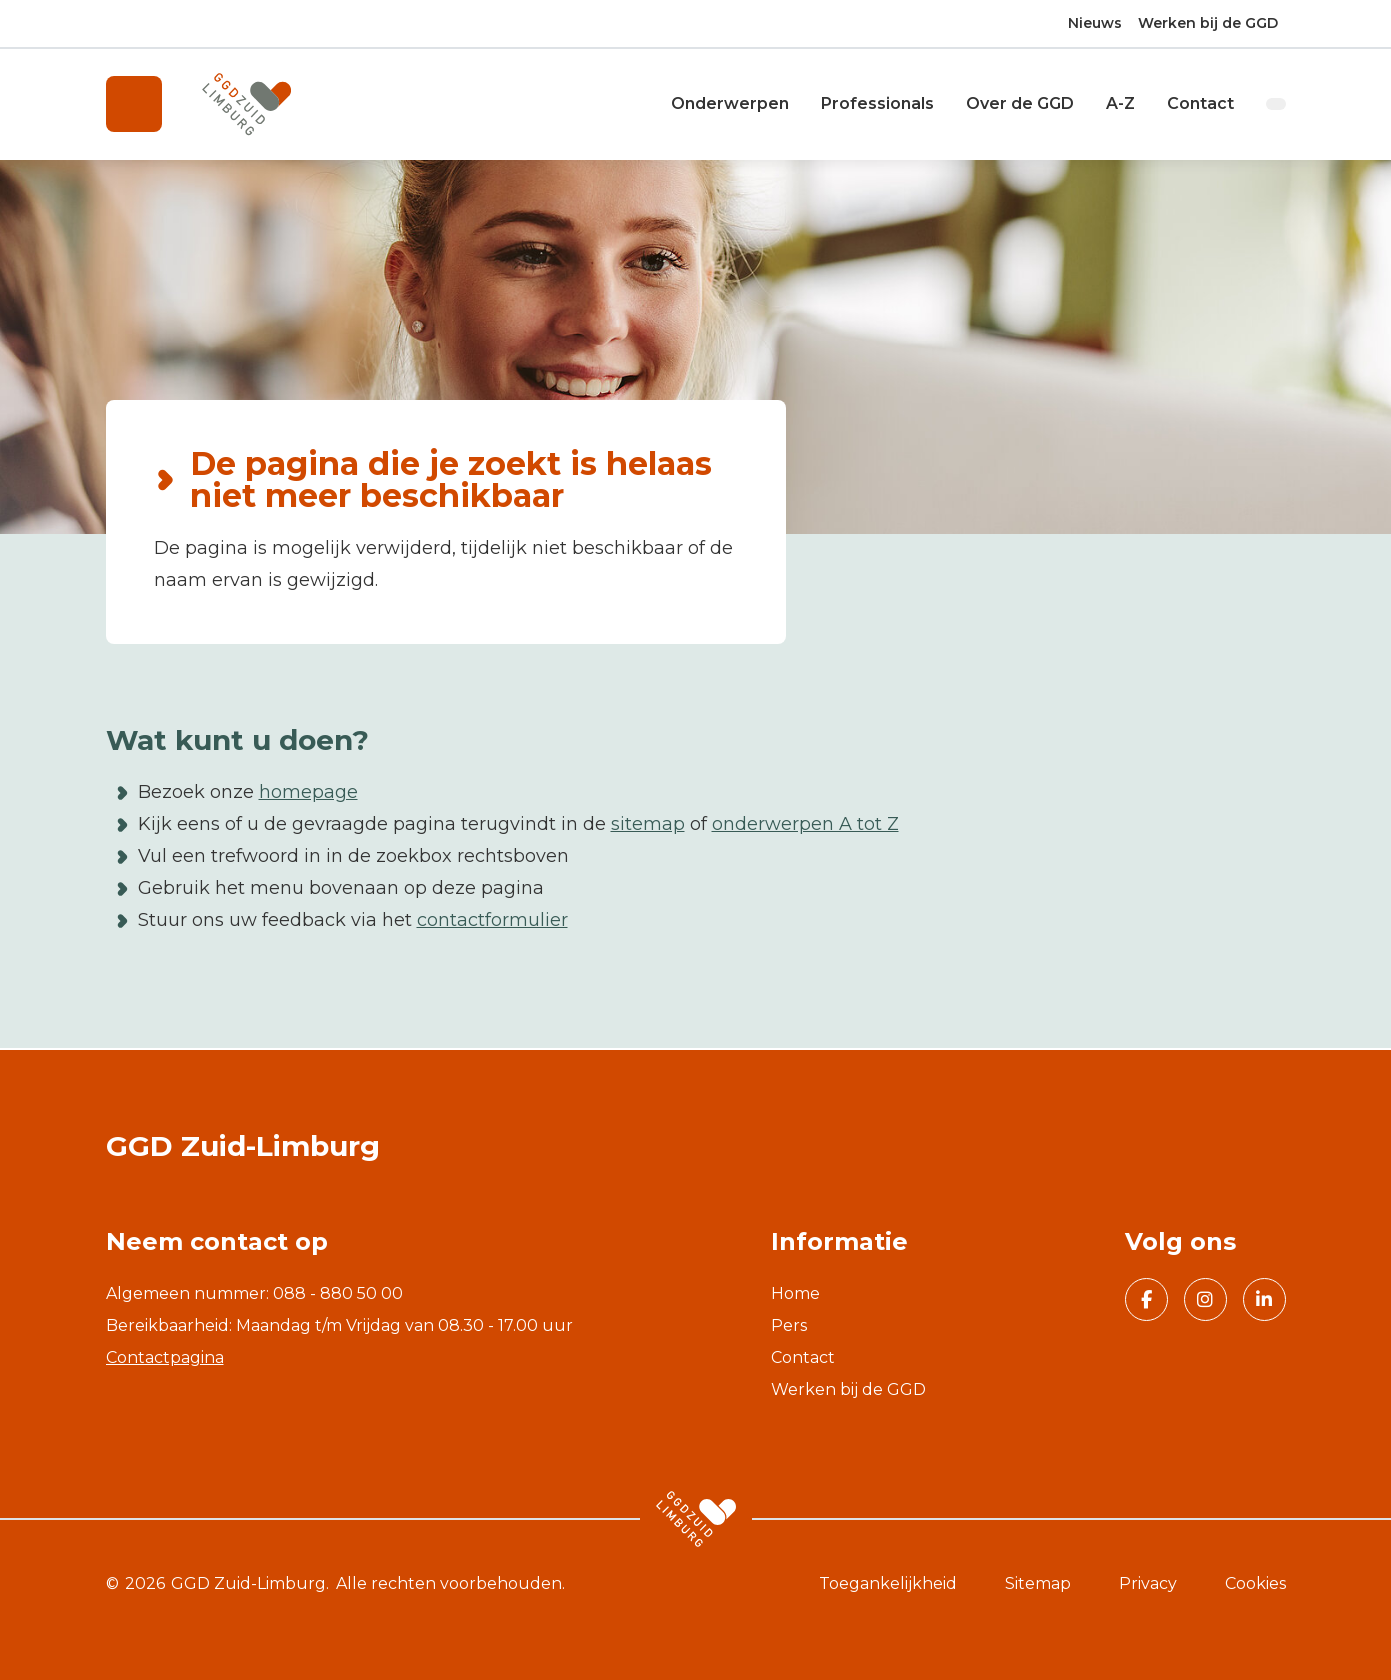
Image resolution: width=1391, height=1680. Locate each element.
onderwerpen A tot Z (805, 826)
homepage (308, 794)
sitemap (648, 826)
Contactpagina (165, 1357)
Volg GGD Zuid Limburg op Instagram (1199, 1302)
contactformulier (492, 922)
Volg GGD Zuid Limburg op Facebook (1138, 1302)
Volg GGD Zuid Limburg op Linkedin (1258, 1302)
